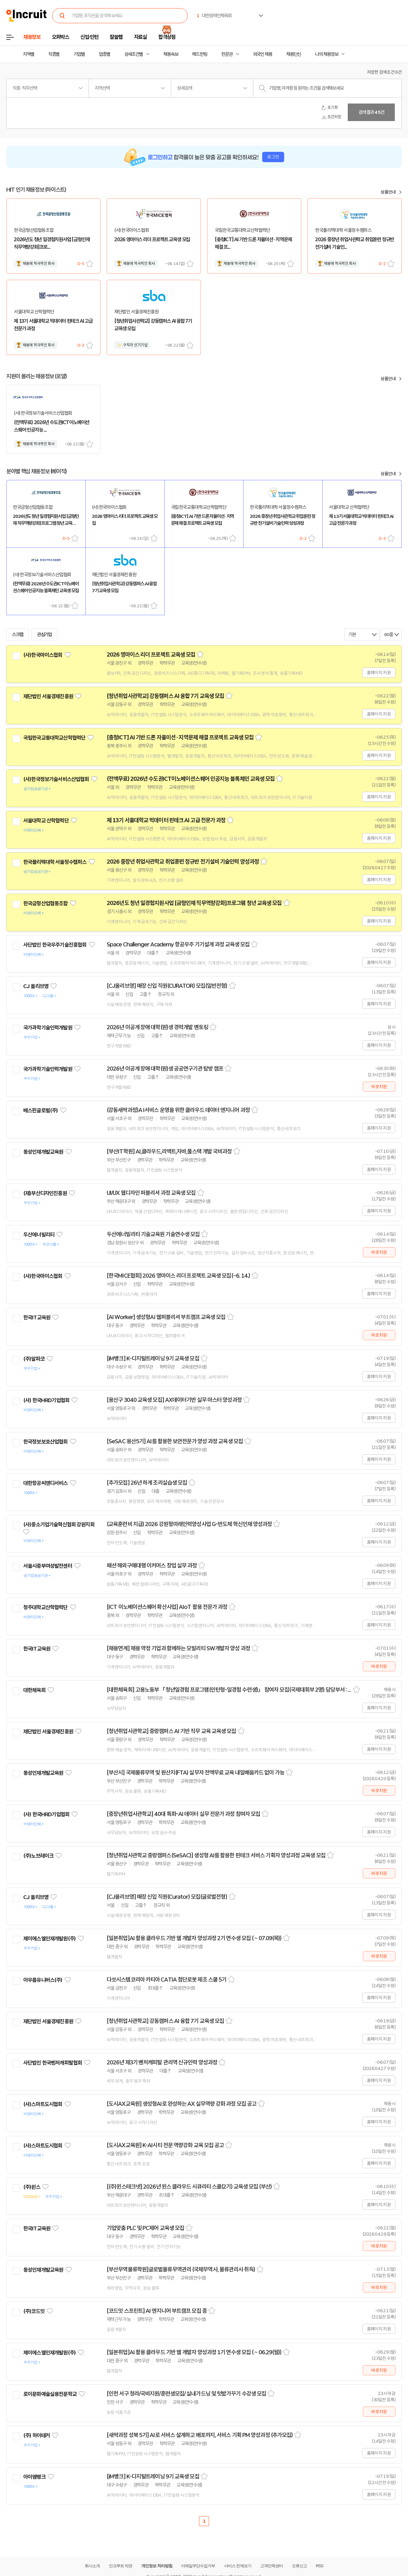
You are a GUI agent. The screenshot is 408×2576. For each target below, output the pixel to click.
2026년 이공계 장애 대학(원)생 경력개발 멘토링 (157, 1027)
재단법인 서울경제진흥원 (48, 696)
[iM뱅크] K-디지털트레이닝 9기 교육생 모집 (153, 1358)
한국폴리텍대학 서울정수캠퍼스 (54, 862)
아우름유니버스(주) (42, 1980)
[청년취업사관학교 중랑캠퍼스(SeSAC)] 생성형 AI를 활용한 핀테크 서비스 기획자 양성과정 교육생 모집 (216, 1855)
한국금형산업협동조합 (45, 903)
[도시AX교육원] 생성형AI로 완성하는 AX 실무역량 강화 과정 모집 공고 (181, 2104)
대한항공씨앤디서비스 (45, 1483)
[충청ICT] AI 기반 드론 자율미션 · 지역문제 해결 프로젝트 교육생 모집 (180, 737)
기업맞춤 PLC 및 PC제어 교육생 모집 (145, 2228)
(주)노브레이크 (38, 1855)
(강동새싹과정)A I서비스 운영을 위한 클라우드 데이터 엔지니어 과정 (178, 1110)
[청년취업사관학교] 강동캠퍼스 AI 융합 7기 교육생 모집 (165, 696)
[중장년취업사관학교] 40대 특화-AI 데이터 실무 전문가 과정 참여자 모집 (183, 1814)
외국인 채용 (262, 54)
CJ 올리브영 (35, 986)
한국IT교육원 (36, 1317)
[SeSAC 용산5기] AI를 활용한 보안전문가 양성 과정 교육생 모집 (175, 1441)
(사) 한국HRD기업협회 (46, 1400)
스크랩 (89, 263)
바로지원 (379, 1086)
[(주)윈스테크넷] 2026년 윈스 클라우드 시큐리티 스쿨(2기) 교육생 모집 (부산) (189, 2186)
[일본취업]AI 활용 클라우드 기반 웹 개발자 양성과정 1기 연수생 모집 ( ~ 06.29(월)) (194, 2352)
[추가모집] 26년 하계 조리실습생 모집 (147, 1483)
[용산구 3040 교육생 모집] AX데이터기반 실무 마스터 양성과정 (174, 1400)
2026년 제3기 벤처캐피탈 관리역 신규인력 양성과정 (162, 2062)
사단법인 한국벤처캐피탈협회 (52, 2062)
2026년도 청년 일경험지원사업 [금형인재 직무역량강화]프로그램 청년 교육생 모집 (194, 903)
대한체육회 (34, 1690)
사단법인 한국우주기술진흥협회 (54, 944)
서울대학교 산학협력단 (46, 820)
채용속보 (170, 54)
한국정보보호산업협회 (45, 1441)
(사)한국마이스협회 (42, 655)
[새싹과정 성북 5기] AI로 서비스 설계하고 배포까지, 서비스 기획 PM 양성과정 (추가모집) (200, 2435)
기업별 (79, 54)
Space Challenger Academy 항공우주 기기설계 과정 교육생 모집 (178, 944)
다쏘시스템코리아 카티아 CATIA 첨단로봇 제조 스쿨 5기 (166, 1979)
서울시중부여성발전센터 (47, 1565)
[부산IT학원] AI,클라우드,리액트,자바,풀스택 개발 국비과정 (169, 1151)
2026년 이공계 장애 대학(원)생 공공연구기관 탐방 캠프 (165, 1068)
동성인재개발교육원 (43, 1151)
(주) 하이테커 (36, 2435)
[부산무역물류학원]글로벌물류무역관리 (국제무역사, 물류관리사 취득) (181, 2269)
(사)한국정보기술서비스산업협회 (56, 779)
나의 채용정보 (326, 54)
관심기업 (44, 634)
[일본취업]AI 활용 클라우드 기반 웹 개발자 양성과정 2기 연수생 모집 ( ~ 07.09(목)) (194, 1938)
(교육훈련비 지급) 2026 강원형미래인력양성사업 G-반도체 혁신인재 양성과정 (189, 1524)
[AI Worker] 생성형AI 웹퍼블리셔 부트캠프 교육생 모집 (166, 1317)
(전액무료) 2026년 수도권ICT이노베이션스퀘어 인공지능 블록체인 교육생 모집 (191, 779)
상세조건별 (133, 54)
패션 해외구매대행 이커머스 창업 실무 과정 (152, 1565)
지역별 (28, 54)
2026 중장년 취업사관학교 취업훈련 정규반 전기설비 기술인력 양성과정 (183, 861)
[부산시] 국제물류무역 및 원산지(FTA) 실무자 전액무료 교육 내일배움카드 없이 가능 (195, 1772)
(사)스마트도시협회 (42, 2104)
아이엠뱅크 (34, 2476)
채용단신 (293, 54)
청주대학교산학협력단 (45, 1607)
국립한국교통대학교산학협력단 (54, 737)
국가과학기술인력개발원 (47, 1027)
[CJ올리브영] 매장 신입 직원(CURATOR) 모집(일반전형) (167, 986)
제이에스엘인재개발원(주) (49, 1938)
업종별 (104, 54)
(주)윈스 (31, 2187)
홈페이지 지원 (379, 672)
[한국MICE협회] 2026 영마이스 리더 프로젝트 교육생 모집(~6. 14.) (178, 1276)
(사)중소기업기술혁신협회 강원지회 (58, 1524)
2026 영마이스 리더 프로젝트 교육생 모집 (151, 654)
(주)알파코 (34, 1358)
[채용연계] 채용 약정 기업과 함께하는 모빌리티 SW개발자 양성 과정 (178, 1648)
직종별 (54, 54)
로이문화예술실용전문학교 (50, 2394)
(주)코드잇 (34, 2311)
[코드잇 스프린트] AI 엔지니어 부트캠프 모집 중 (157, 2311)
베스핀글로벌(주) (40, 1110)
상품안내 (388, 192)
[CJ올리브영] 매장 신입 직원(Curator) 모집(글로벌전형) (167, 1897)
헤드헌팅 (199, 54)
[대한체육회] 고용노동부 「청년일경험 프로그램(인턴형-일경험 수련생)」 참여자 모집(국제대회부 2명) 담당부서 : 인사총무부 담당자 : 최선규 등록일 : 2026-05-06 (229, 1690)
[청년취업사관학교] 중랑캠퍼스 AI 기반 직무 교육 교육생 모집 (171, 1731)
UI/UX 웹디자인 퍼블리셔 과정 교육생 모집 (151, 1193)
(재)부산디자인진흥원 (45, 1193)
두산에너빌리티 (38, 1234)
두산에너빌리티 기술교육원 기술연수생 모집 (153, 1234)
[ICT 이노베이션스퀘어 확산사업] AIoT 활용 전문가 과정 (167, 1607)
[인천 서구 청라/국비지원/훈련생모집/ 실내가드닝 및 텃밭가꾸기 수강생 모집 (186, 2394)
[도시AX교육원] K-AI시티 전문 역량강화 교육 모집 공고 (165, 2145)
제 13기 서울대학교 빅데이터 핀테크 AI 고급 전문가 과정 (166, 820)
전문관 (227, 54)
